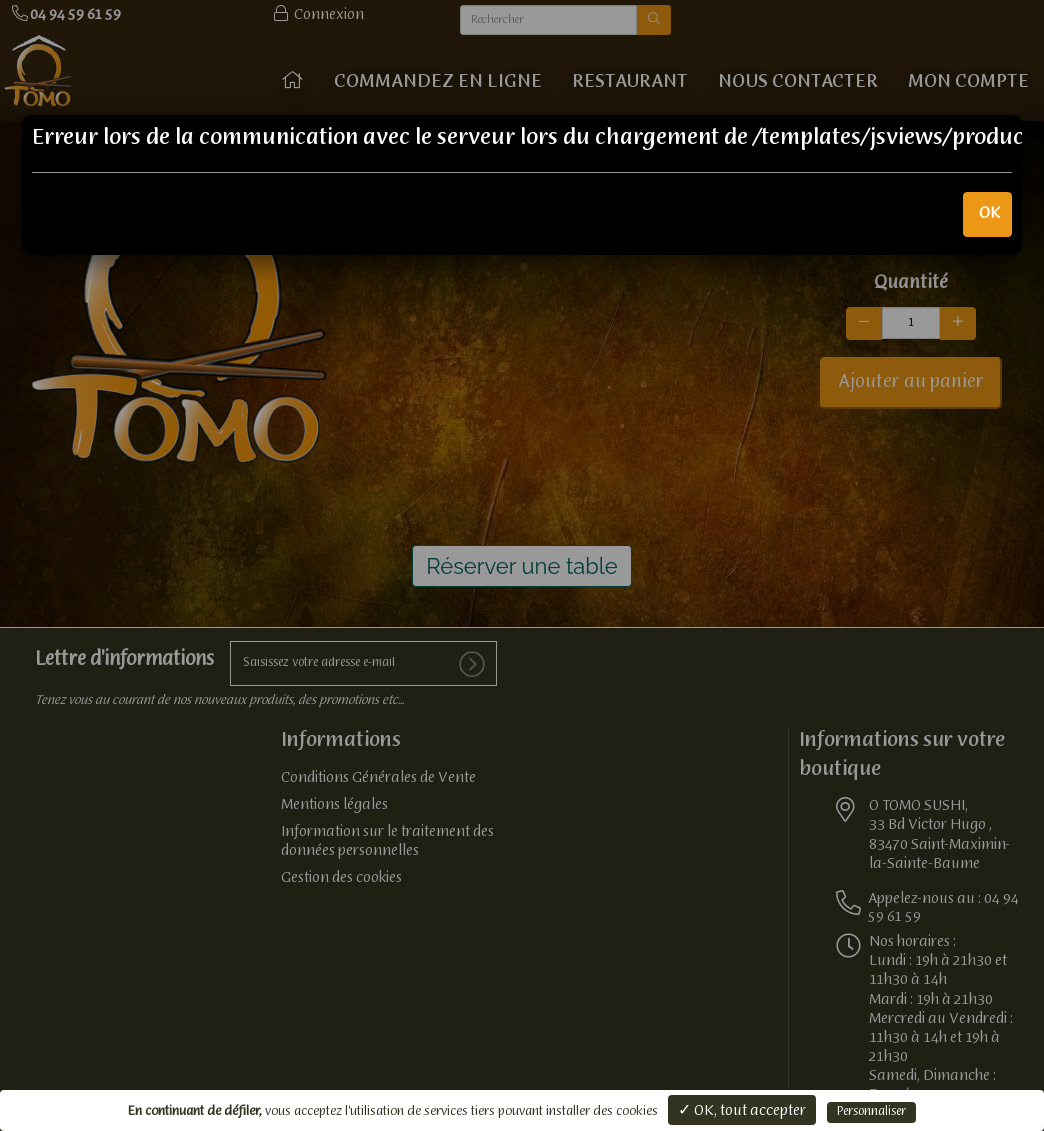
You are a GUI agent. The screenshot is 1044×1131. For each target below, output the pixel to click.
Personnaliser (871, 1112)
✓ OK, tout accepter (742, 1111)
